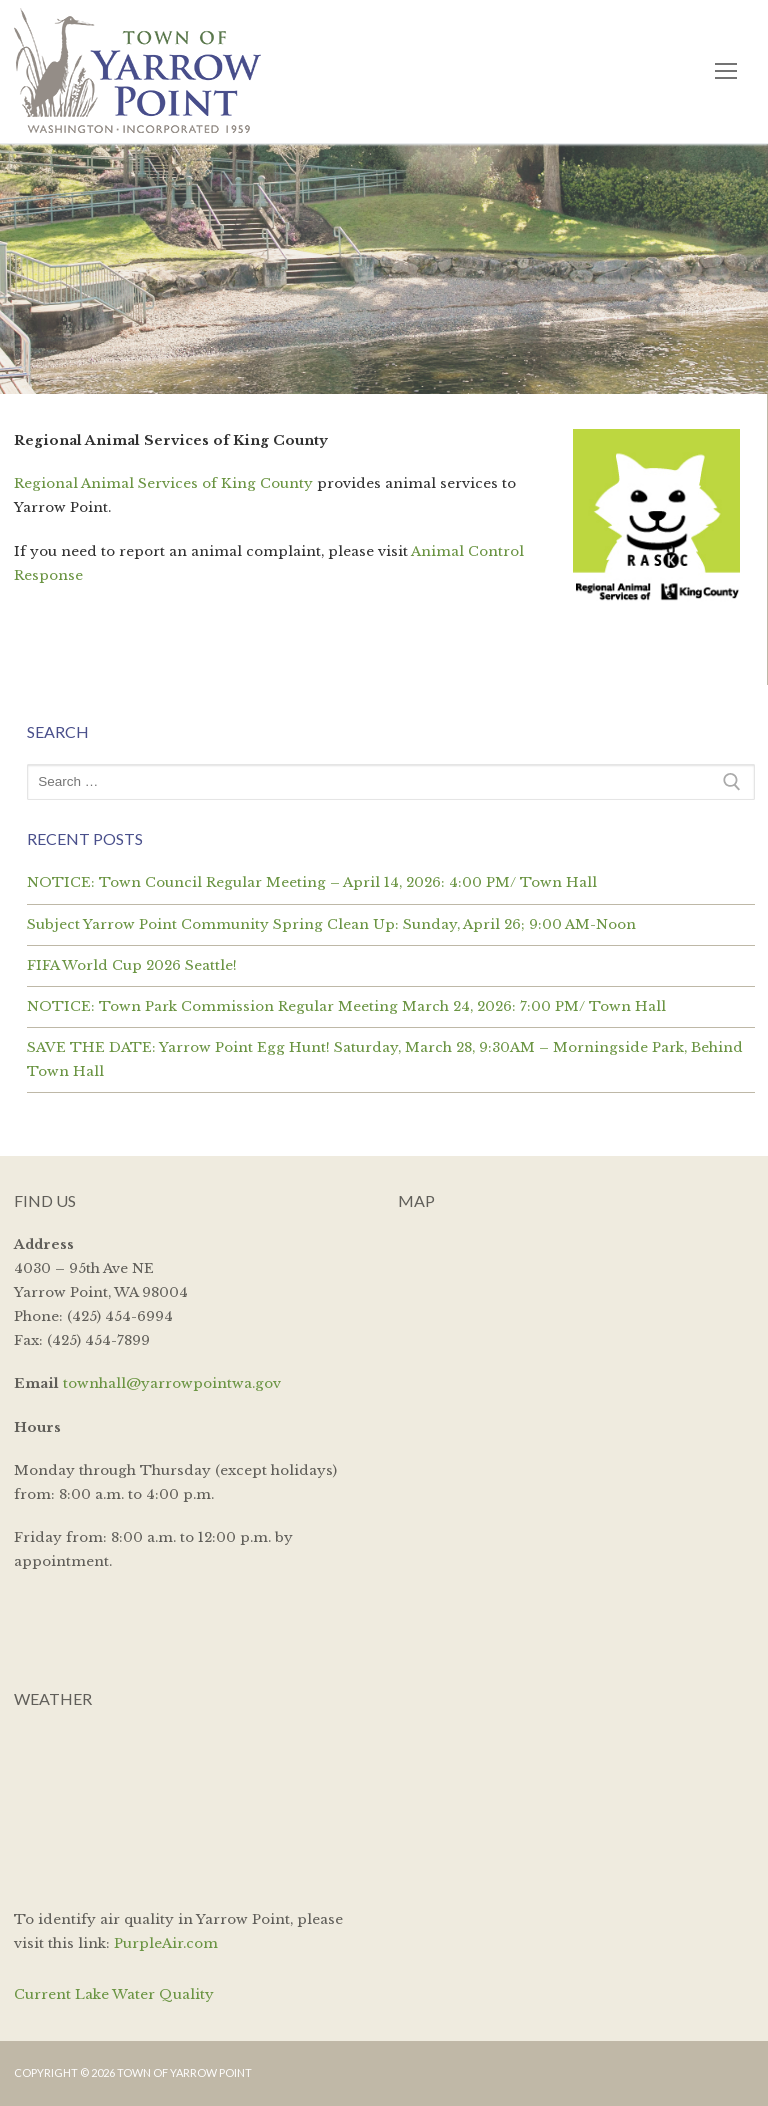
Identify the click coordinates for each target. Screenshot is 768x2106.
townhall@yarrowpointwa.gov (172, 1383)
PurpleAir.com (166, 1943)
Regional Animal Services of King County (163, 483)
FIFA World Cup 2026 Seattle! (132, 965)
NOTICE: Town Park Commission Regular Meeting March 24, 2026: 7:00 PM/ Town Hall (346, 1006)
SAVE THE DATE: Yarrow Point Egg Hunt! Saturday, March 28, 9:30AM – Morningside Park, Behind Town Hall (385, 1059)
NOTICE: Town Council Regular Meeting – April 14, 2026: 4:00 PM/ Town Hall (312, 882)
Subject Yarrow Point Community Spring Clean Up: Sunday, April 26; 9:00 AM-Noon (331, 924)
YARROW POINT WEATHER (192, 1806)
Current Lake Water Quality (114, 1994)
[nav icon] (725, 71)
